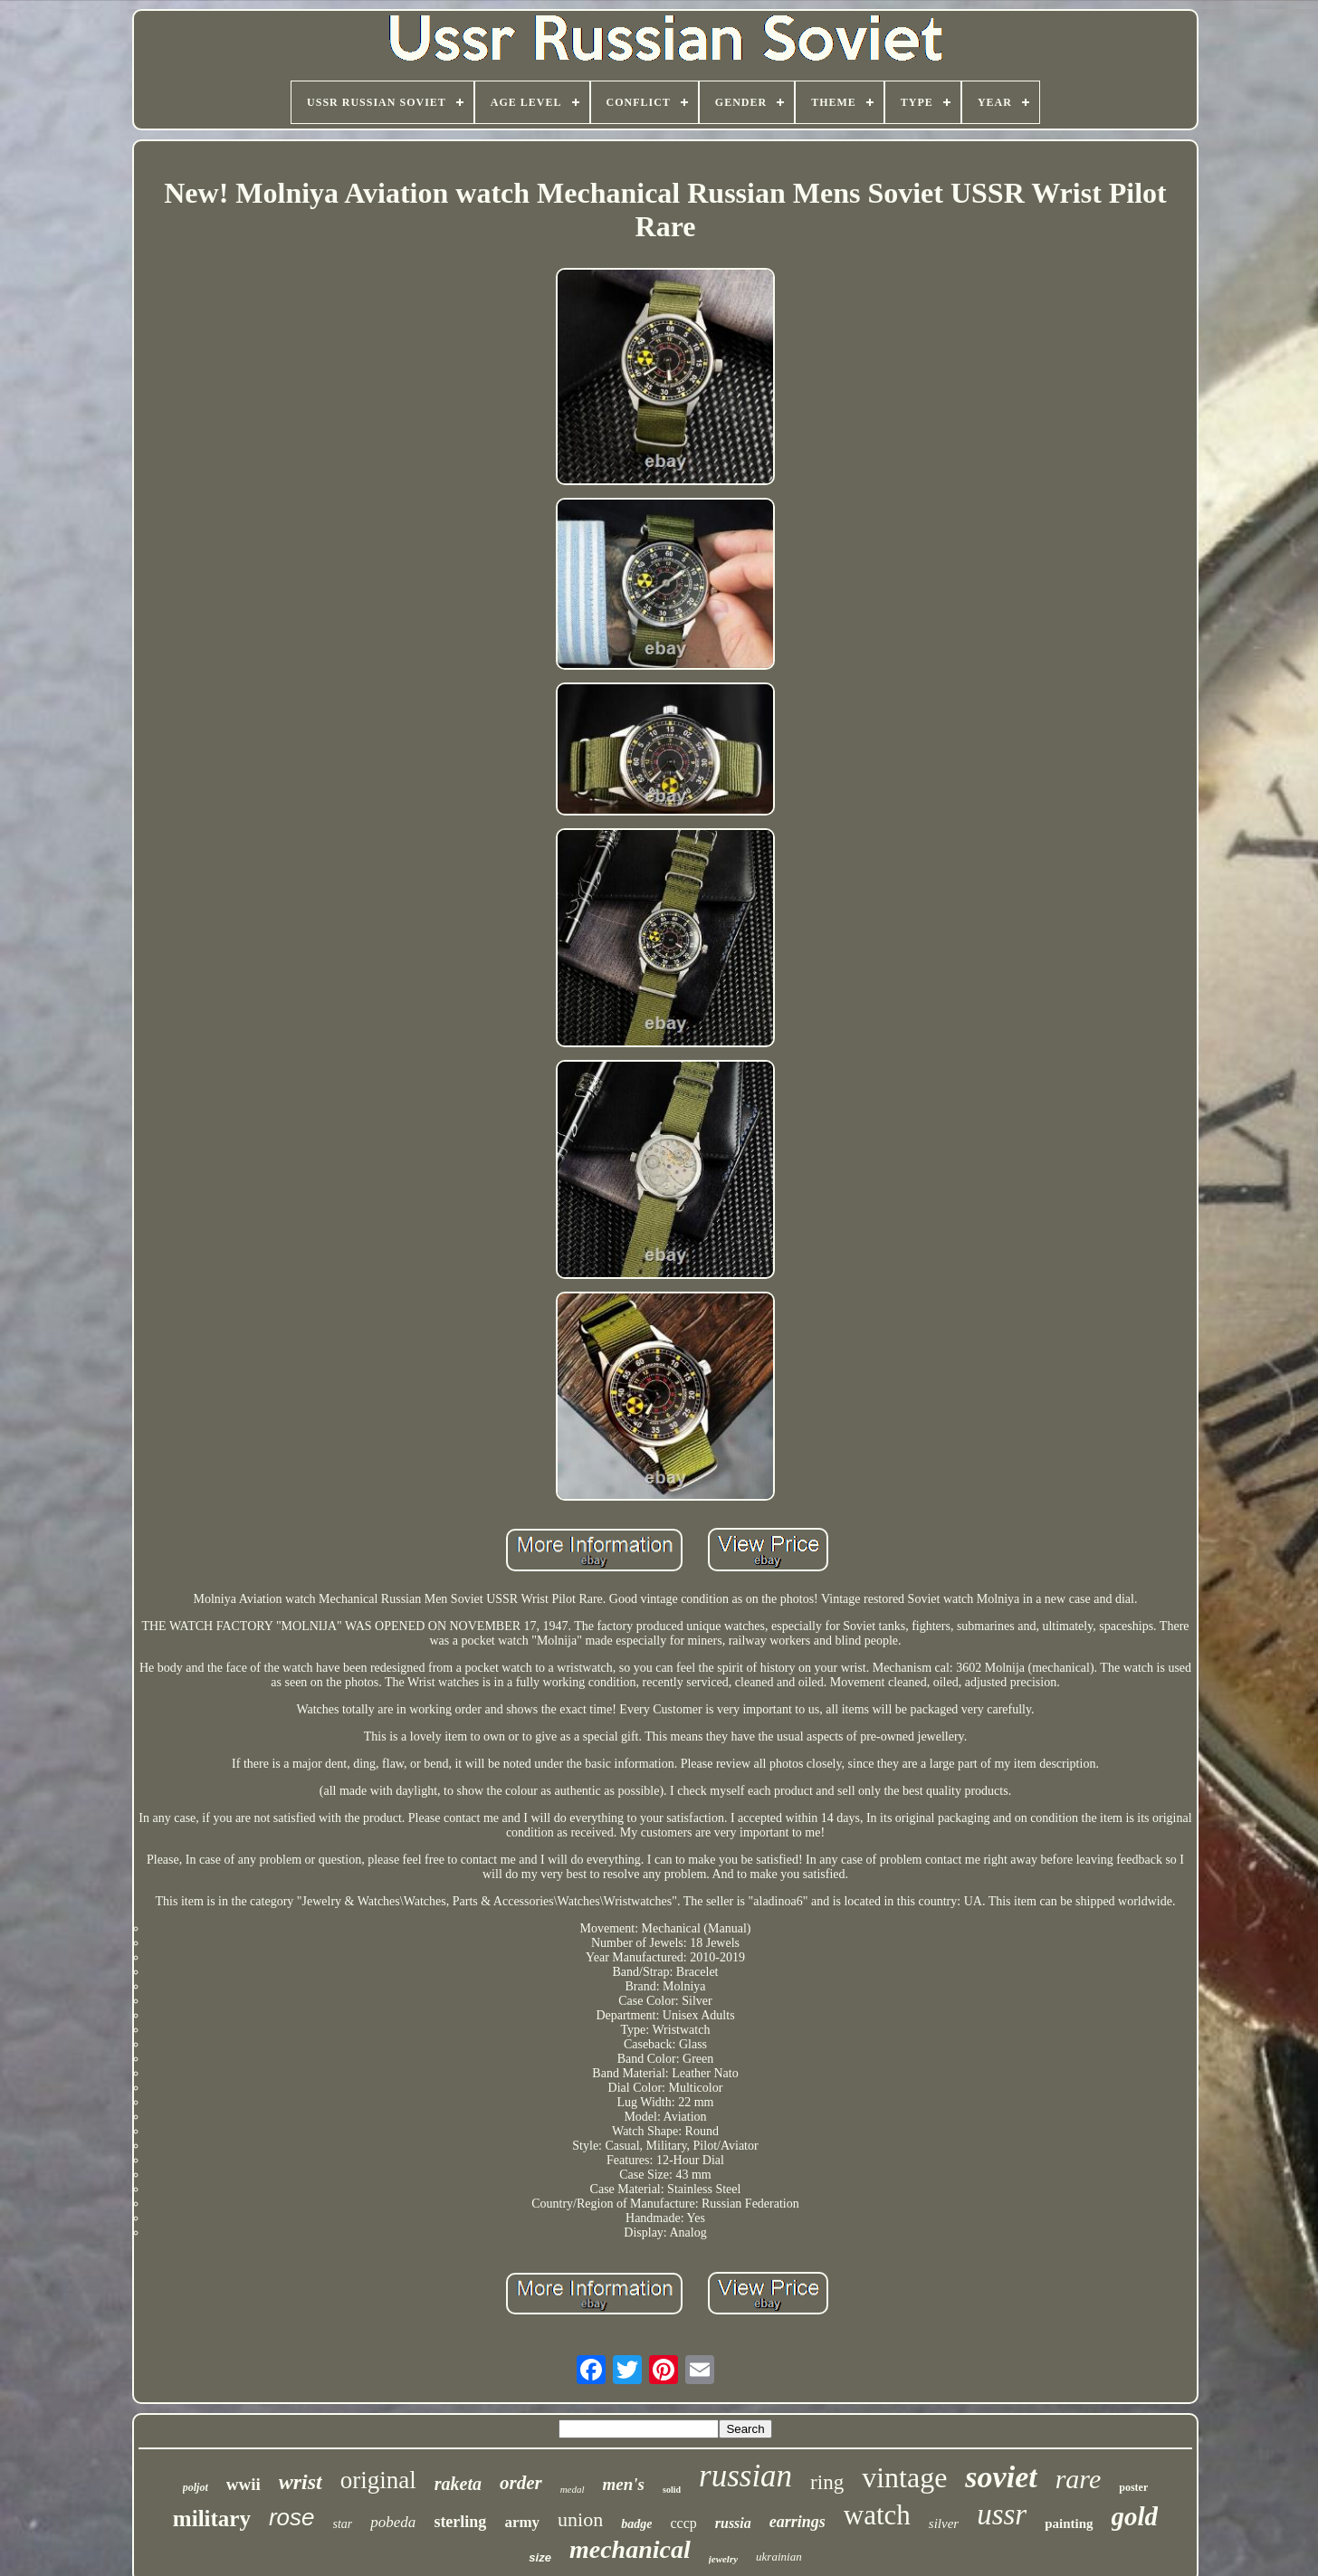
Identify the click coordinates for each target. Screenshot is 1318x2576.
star (343, 2524)
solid (672, 2490)
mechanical (630, 2549)
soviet (1000, 2477)
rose (292, 2517)
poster (1133, 2487)
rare (1078, 2479)
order (521, 2483)
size (540, 2557)
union (580, 2519)
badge (636, 2524)
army (522, 2522)
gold (1135, 2516)
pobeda (392, 2522)
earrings (797, 2522)
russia (733, 2523)
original (378, 2480)
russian (745, 2476)
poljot (195, 2487)
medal (572, 2489)
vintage (904, 2477)
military (212, 2518)
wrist (300, 2482)
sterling (460, 2522)
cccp (683, 2523)
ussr (1002, 2514)
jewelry (723, 2558)
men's (624, 2484)
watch (877, 2515)
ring (827, 2482)
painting (1069, 2523)
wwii (243, 2484)
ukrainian (779, 2556)
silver (944, 2523)
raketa (458, 2484)
